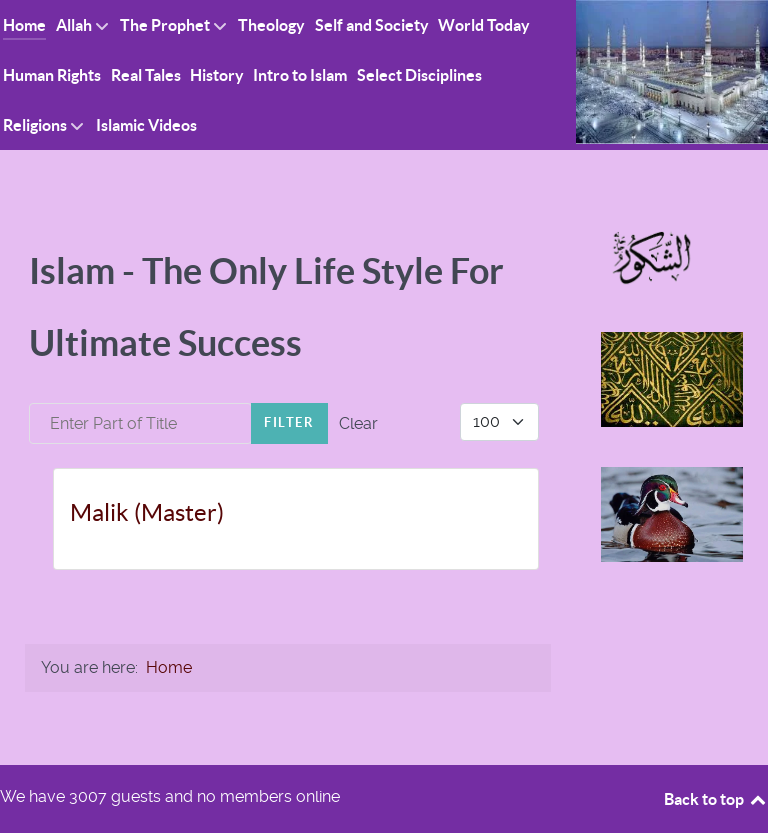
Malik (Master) (147, 512)
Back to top (716, 799)
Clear (358, 423)
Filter (289, 422)
